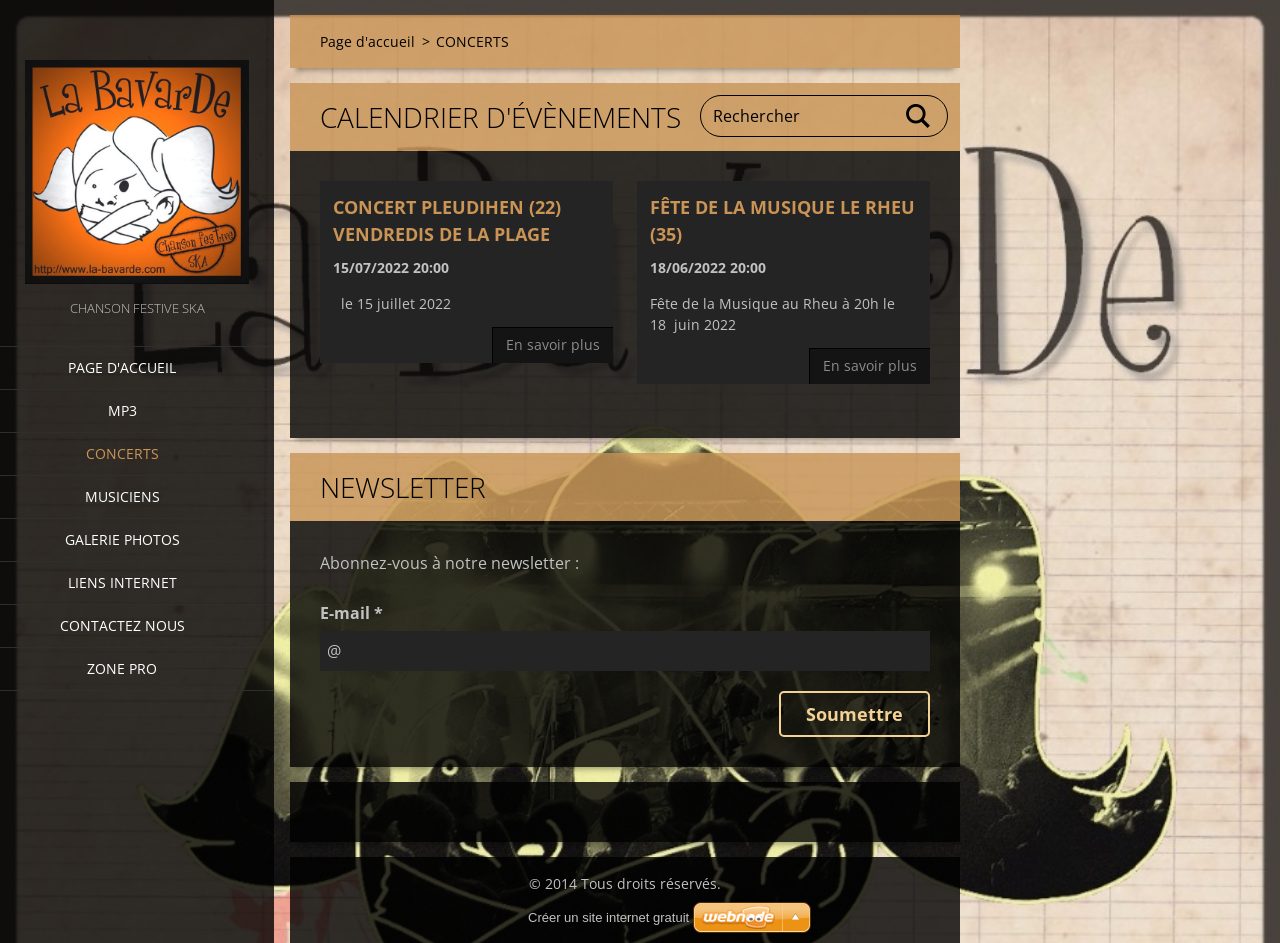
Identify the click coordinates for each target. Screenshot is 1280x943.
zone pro (122, 668)
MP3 (122, 410)
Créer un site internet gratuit (608, 917)
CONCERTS (122, 453)
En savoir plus (553, 344)
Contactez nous (122, 625)
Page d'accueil (122, 367)
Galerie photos (122, 539)
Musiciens (122, 496)
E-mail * (351, 613)
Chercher (919, 116)
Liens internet (122, 582)
